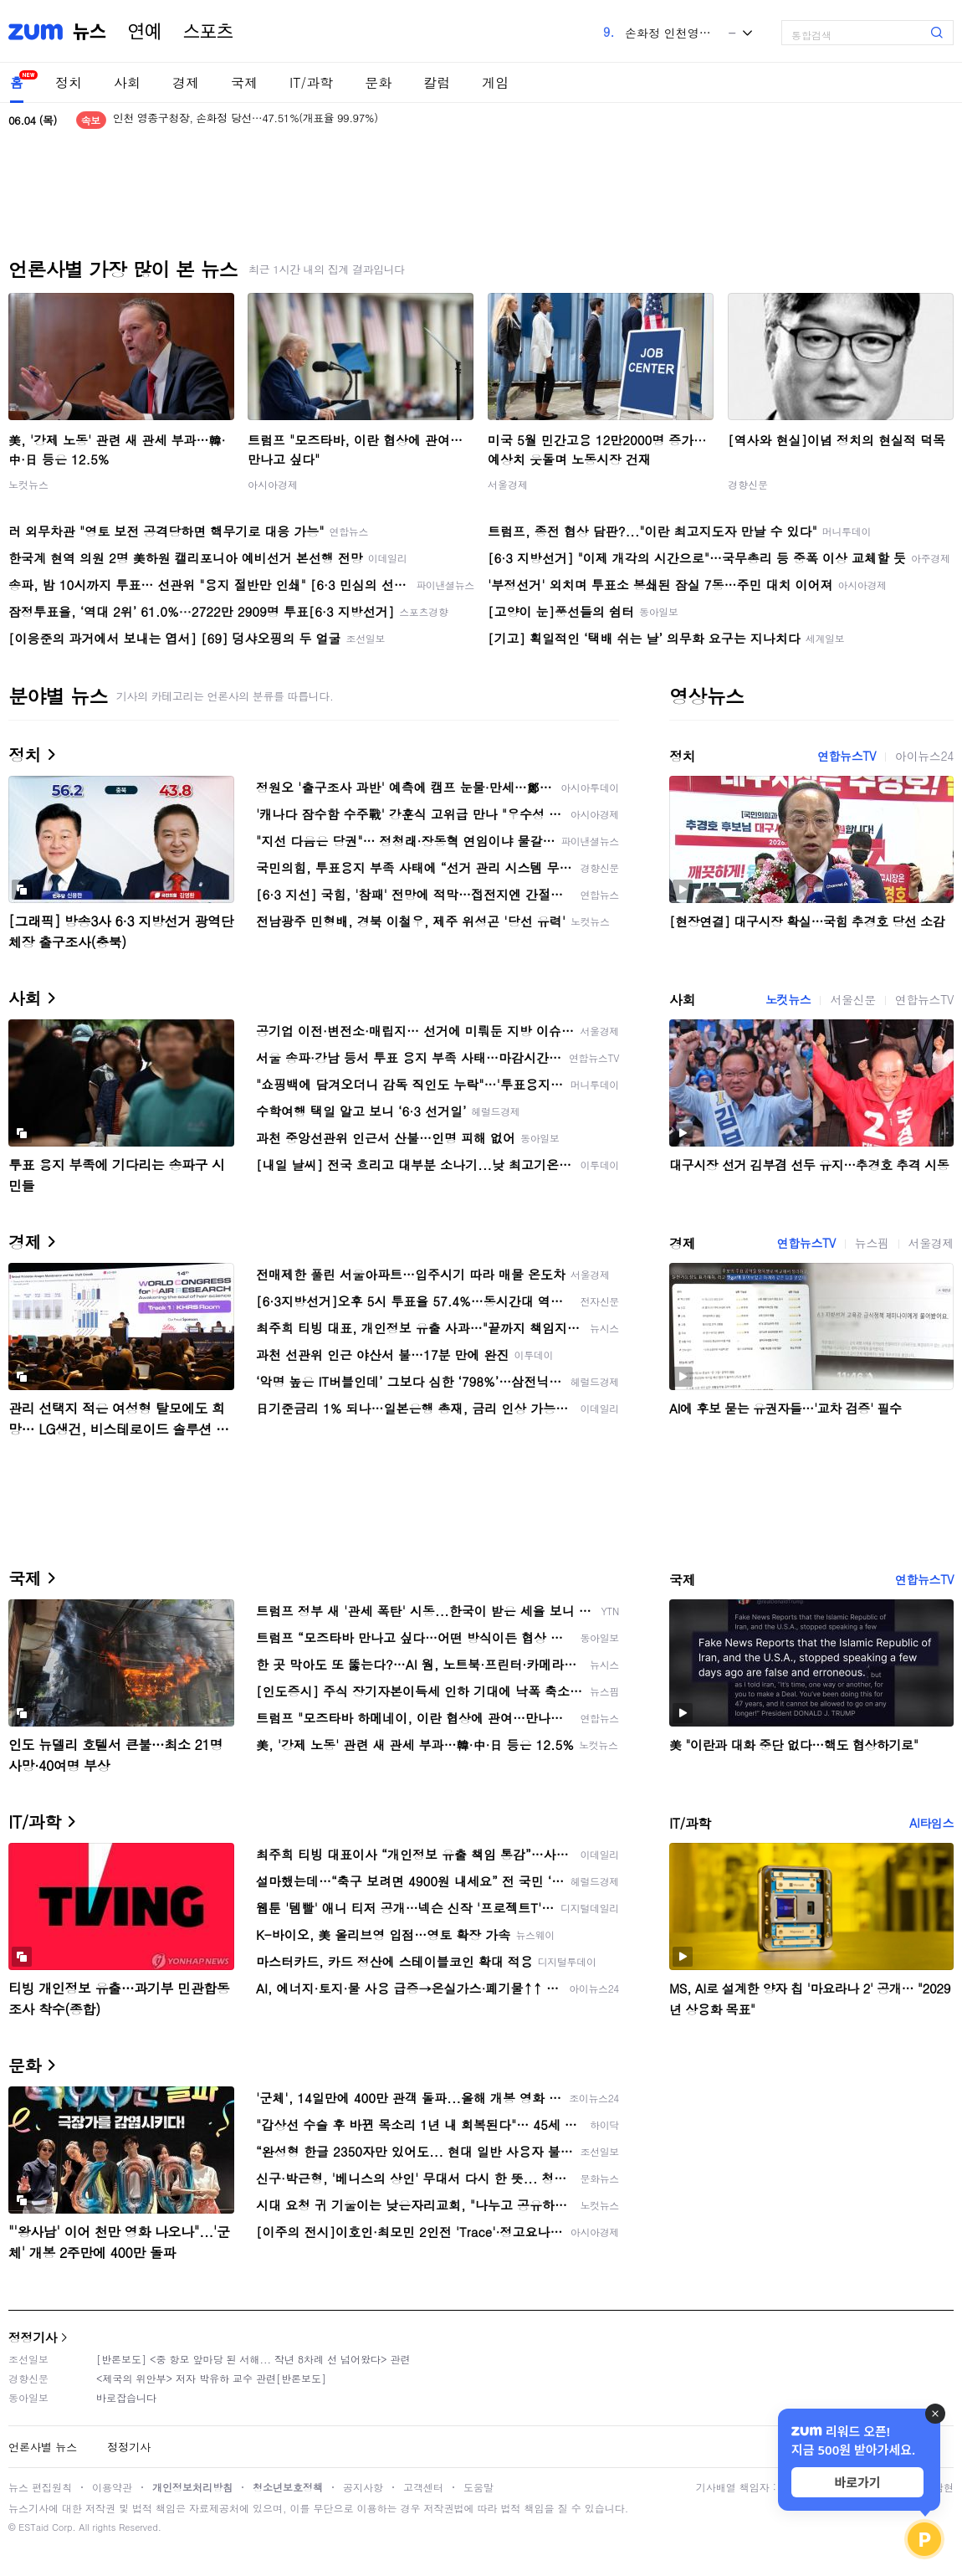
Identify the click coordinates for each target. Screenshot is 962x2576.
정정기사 (32, 2337)
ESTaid (33, 2527)
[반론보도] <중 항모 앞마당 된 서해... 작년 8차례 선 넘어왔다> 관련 (253, 2359)
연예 (144, 32)
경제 (185, 82)
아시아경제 (273, 484)
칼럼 (436, 82)
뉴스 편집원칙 (40, 2487)
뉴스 (89, 32)
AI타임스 (931, 1822)
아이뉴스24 (924, 755)
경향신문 (748, 484)
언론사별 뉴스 (42, 2447)
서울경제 (508, 484)
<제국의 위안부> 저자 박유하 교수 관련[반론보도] (211, 2378)
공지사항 (363, 2487)
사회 (127, 82)
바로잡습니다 (126, 2397)
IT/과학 (311, 82)
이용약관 (112, 2487)
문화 (378, 82)
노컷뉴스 (28, 484)
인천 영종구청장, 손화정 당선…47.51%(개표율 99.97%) (245, 120)
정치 (68, 82)
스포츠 (208, 32)
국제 (244, 82)
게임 (495, 82)
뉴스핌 (872, 1242)
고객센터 (423, 2487)
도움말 (478, 2487)
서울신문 (852, 999)
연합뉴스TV (846, 755)
